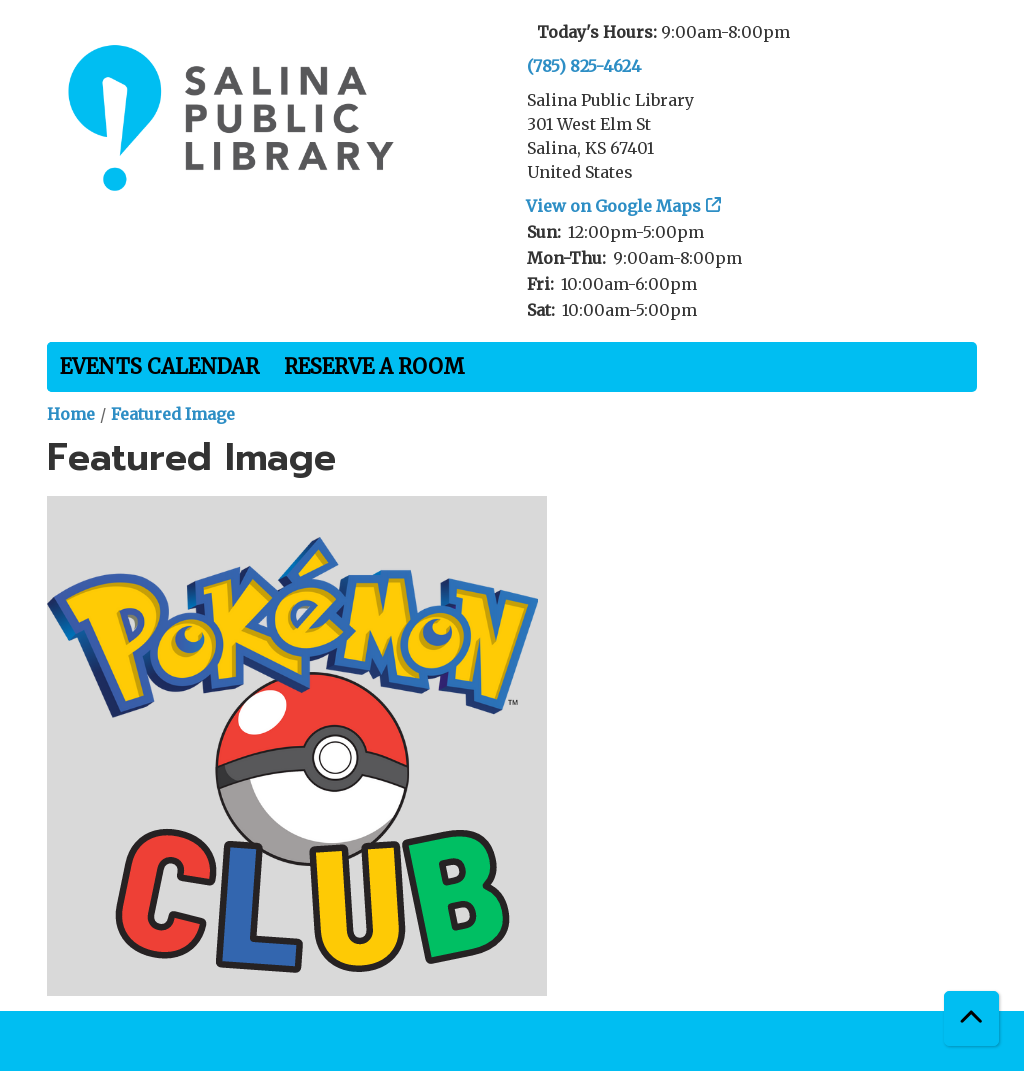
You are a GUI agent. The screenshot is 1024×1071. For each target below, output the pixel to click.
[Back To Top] (971, 1018)
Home (71, 414)
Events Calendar (159, 366)
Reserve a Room (374, 366)
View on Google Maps (614, 206)
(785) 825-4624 (584, 66)
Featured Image (173, 414)
